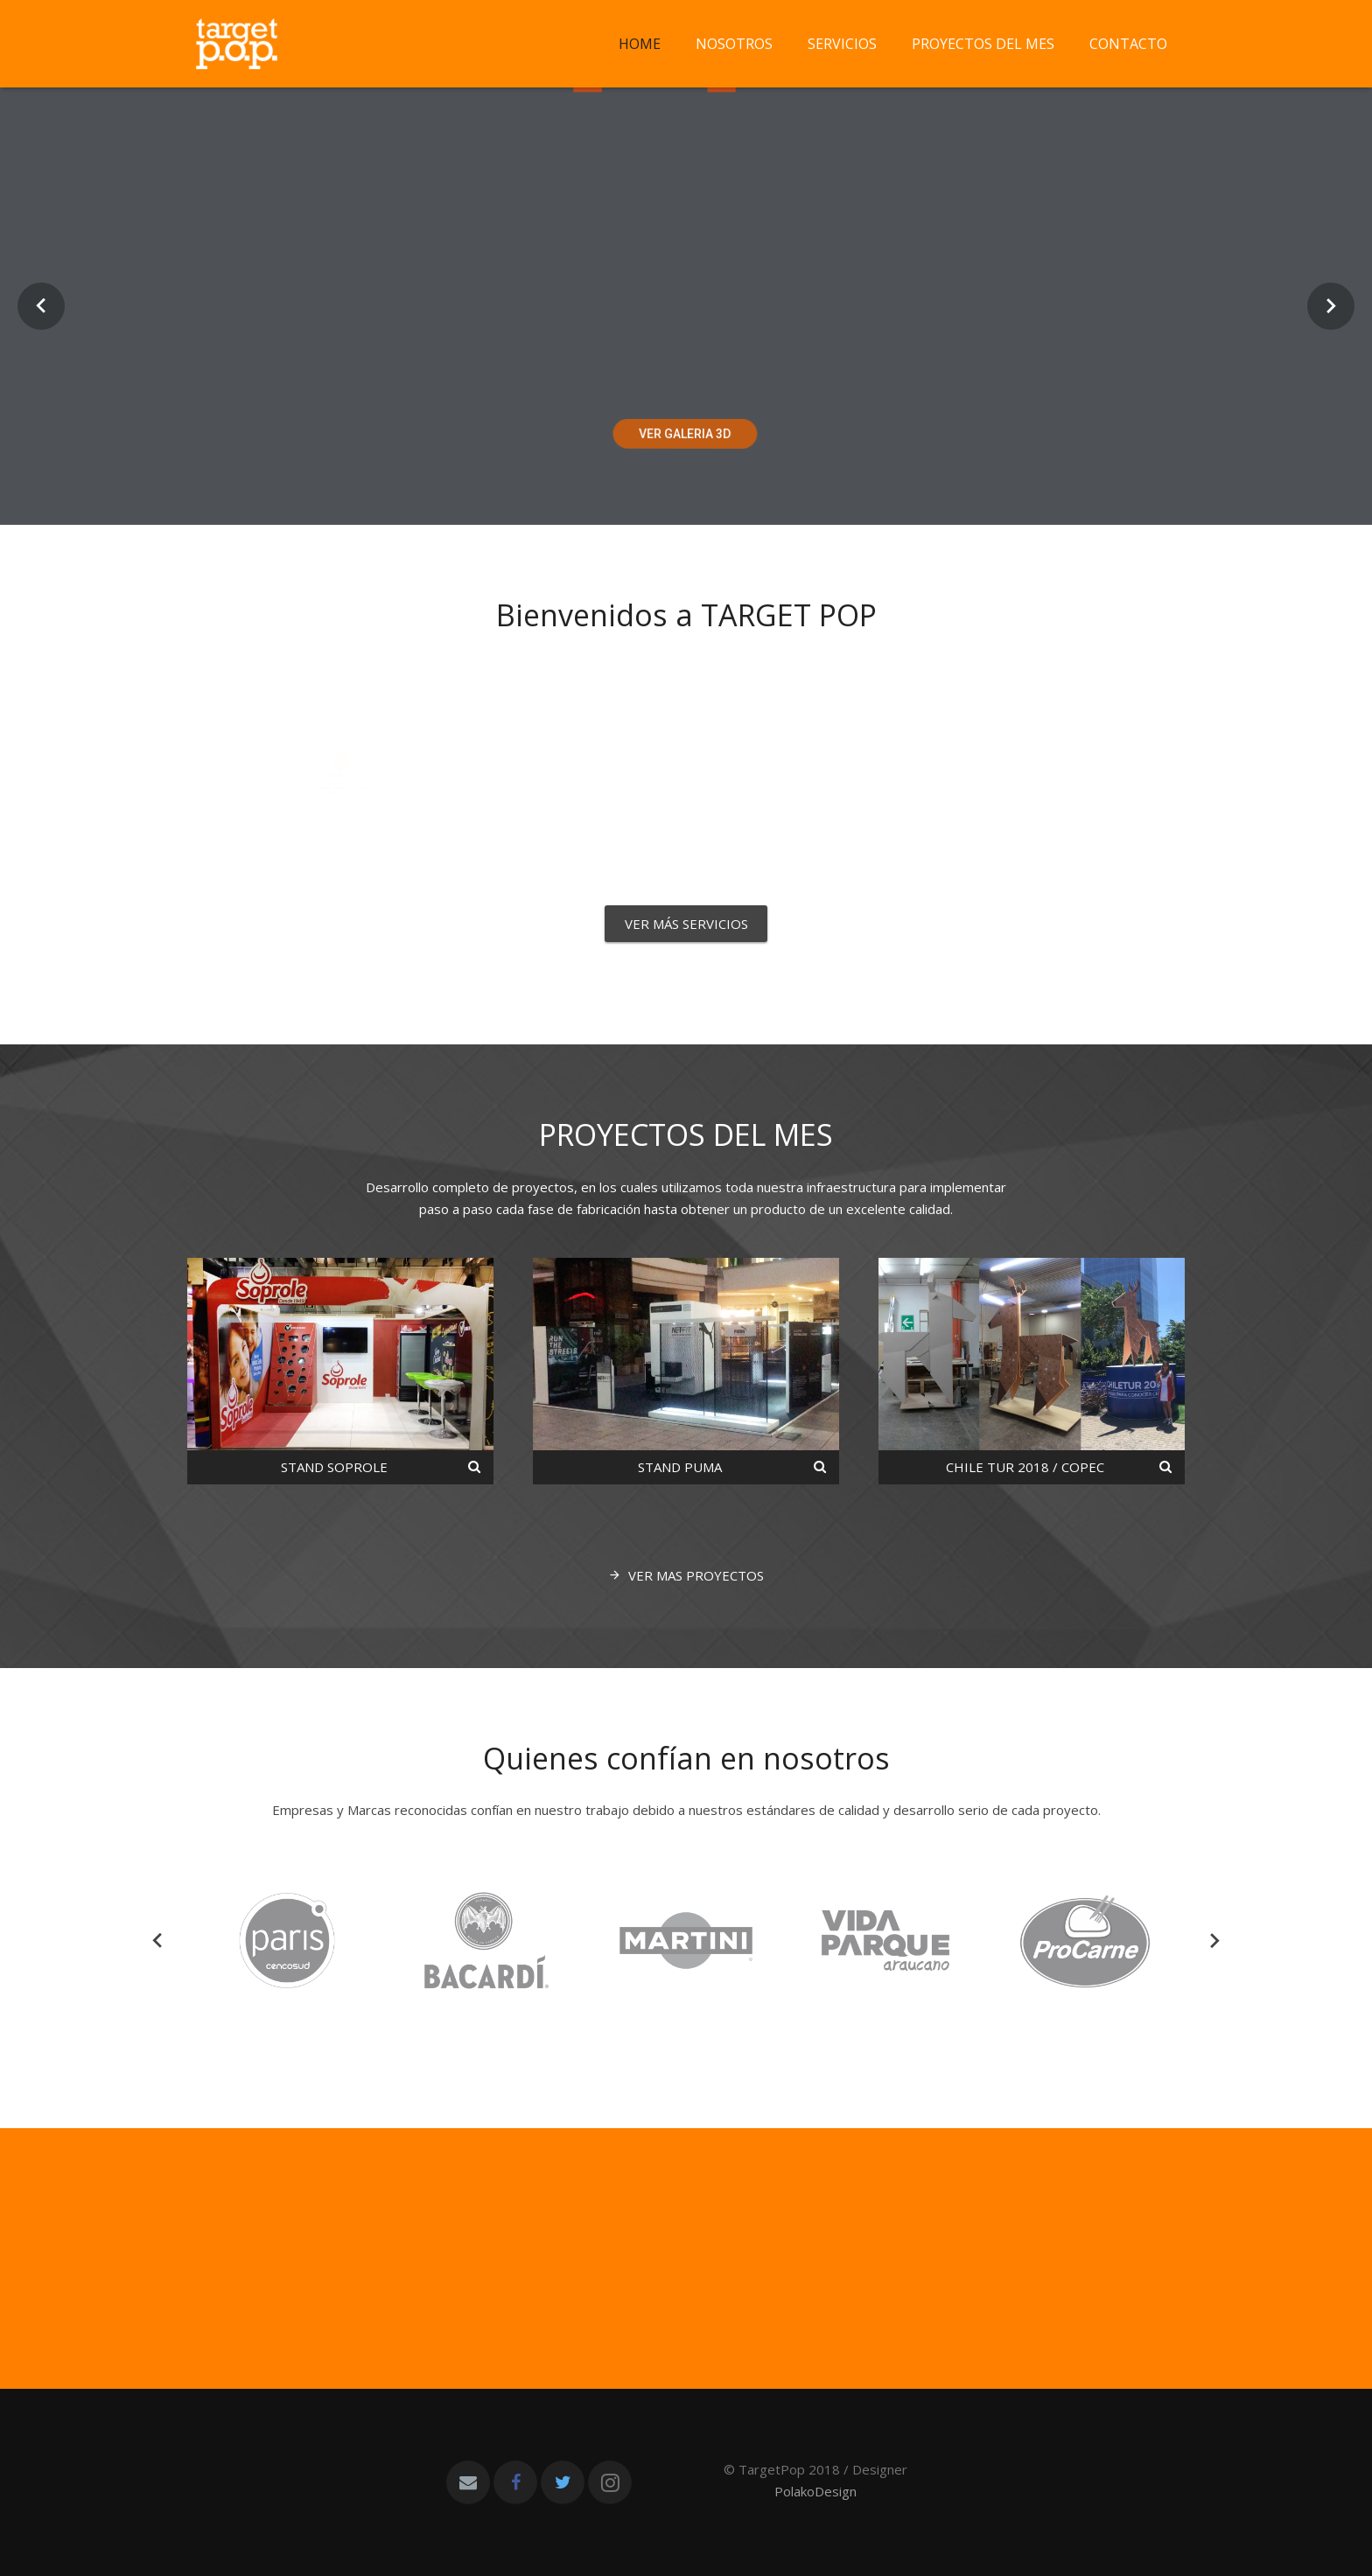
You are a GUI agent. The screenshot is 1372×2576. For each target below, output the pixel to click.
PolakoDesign (815, 2491)
